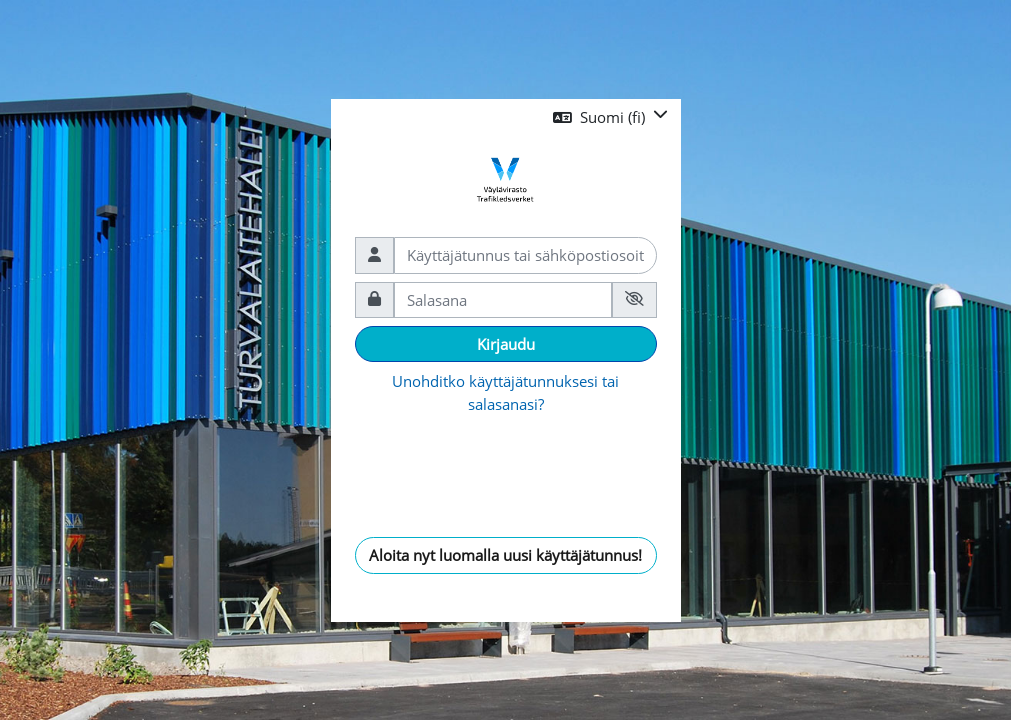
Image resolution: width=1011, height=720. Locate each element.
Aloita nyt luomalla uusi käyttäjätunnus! (505, 555)
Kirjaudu (506, 344)
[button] (610, 117)
